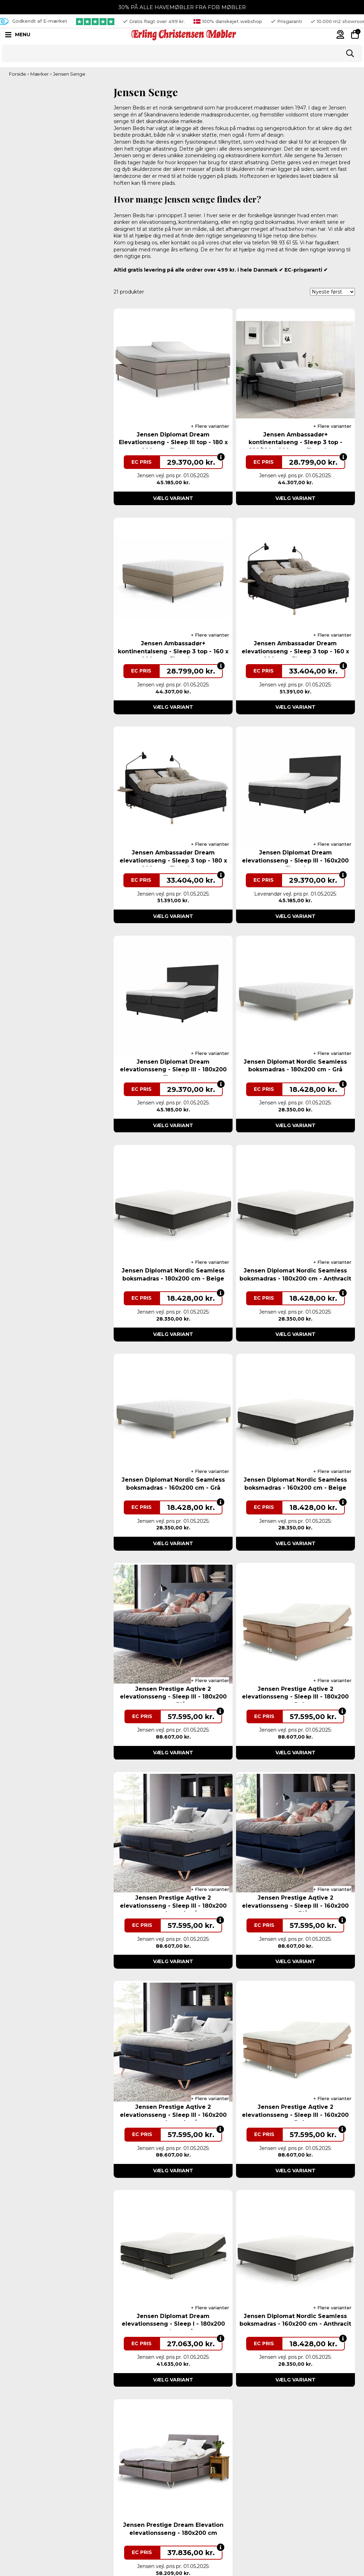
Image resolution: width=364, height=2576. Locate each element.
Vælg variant (173, 498)
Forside (17, 74)
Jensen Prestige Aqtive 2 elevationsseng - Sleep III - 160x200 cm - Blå (295, 1905)
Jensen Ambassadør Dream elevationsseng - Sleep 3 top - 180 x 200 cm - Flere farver (173, 860)
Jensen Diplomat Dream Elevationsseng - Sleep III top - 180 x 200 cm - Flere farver (173, 442)
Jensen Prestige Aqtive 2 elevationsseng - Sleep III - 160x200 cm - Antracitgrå (173, 2115)
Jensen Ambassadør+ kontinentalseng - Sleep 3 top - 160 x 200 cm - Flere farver (173, 651)
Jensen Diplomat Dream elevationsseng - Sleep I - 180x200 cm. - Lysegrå (173, 2324)
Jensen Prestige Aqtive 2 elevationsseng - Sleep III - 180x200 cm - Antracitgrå (173, 1905)
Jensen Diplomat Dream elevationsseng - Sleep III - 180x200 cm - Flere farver (173, 1069)
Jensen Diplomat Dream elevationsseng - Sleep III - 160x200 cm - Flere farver (295, 860)
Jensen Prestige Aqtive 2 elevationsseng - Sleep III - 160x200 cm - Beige (295, 2115)
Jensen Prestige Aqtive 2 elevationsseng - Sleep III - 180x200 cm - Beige (295, 1697)
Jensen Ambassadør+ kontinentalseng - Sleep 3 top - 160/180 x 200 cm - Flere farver (295, 442)
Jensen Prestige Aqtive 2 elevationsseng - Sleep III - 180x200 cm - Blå (173, 1697)
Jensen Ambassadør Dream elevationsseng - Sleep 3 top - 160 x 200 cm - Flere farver (295, 651)
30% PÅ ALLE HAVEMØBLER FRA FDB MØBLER (182, 7)
